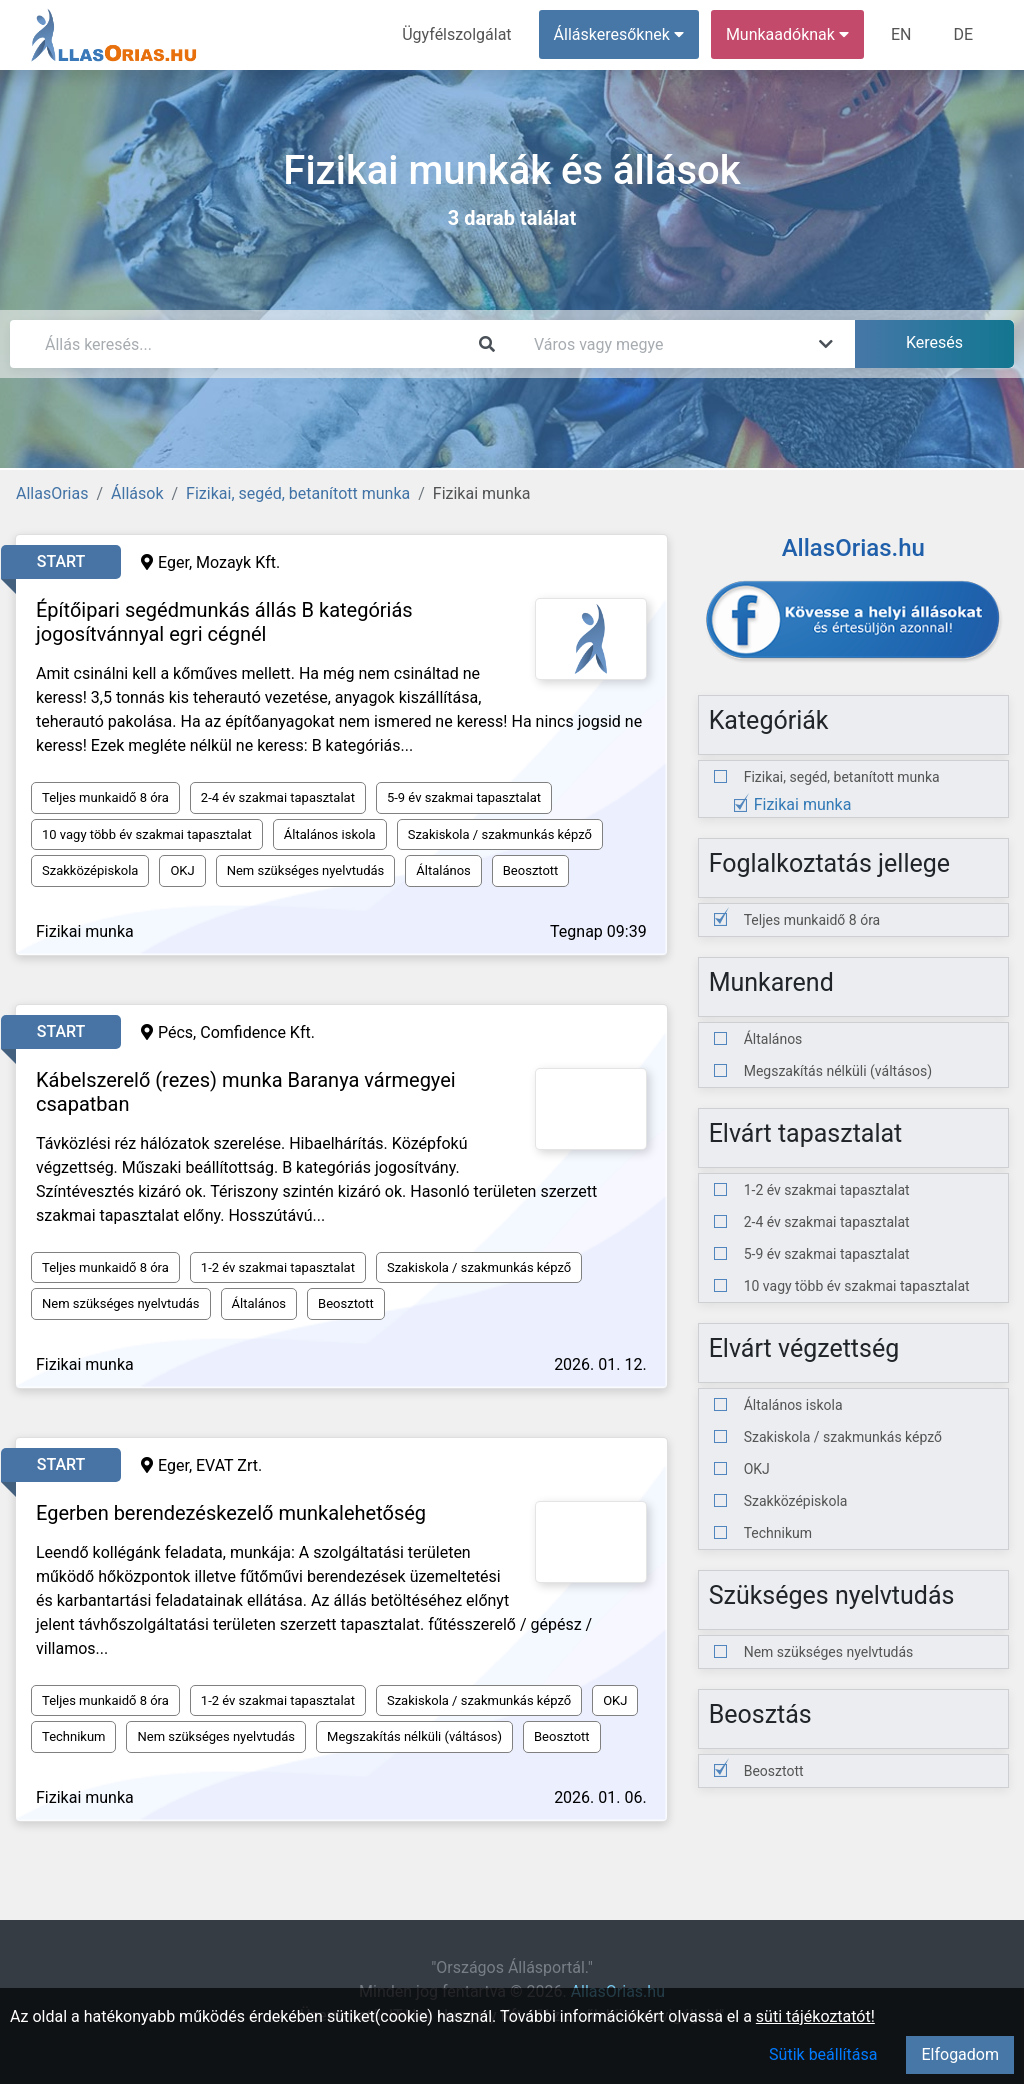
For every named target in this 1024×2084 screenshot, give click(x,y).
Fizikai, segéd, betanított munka (298, 493)
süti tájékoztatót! (815, 2016)
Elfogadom (960, 2054)
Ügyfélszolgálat (456, 34)
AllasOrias (52, 493)
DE (963, 34)
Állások (137, 493)
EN (901, 34)
